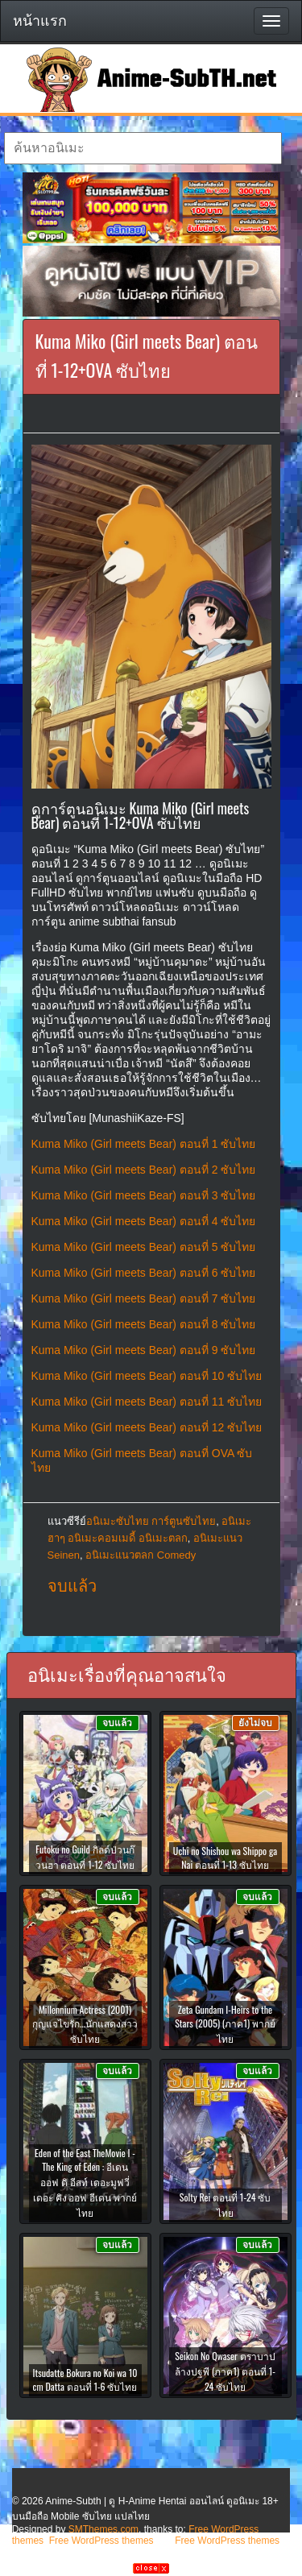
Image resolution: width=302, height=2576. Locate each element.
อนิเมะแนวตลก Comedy (140, 1555)
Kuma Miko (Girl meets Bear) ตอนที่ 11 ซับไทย (147, 1401)
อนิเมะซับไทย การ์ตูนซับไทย (151, 1521)
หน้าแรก (40, 21)
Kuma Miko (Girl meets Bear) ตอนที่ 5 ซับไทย (143, 1246)
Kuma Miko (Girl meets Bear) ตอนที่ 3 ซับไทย (143, 1195)
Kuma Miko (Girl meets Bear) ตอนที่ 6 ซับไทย (143, 1272)
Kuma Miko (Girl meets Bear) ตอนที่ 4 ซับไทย (143, 1221)
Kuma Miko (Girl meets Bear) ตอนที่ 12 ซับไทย (147, 1427)
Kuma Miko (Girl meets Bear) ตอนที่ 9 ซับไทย (143, 1350)
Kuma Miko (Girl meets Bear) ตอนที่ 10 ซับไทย (147, 1375)
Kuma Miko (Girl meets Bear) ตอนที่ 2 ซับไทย (143, 1169)
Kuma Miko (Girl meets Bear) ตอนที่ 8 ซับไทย (143, 1324)
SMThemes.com (103, 2529)
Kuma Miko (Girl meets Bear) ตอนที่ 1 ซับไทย (143, 1143)
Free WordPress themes (101, 2540)
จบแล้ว (72, 1586)
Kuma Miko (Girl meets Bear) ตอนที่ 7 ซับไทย (143, 1298)
